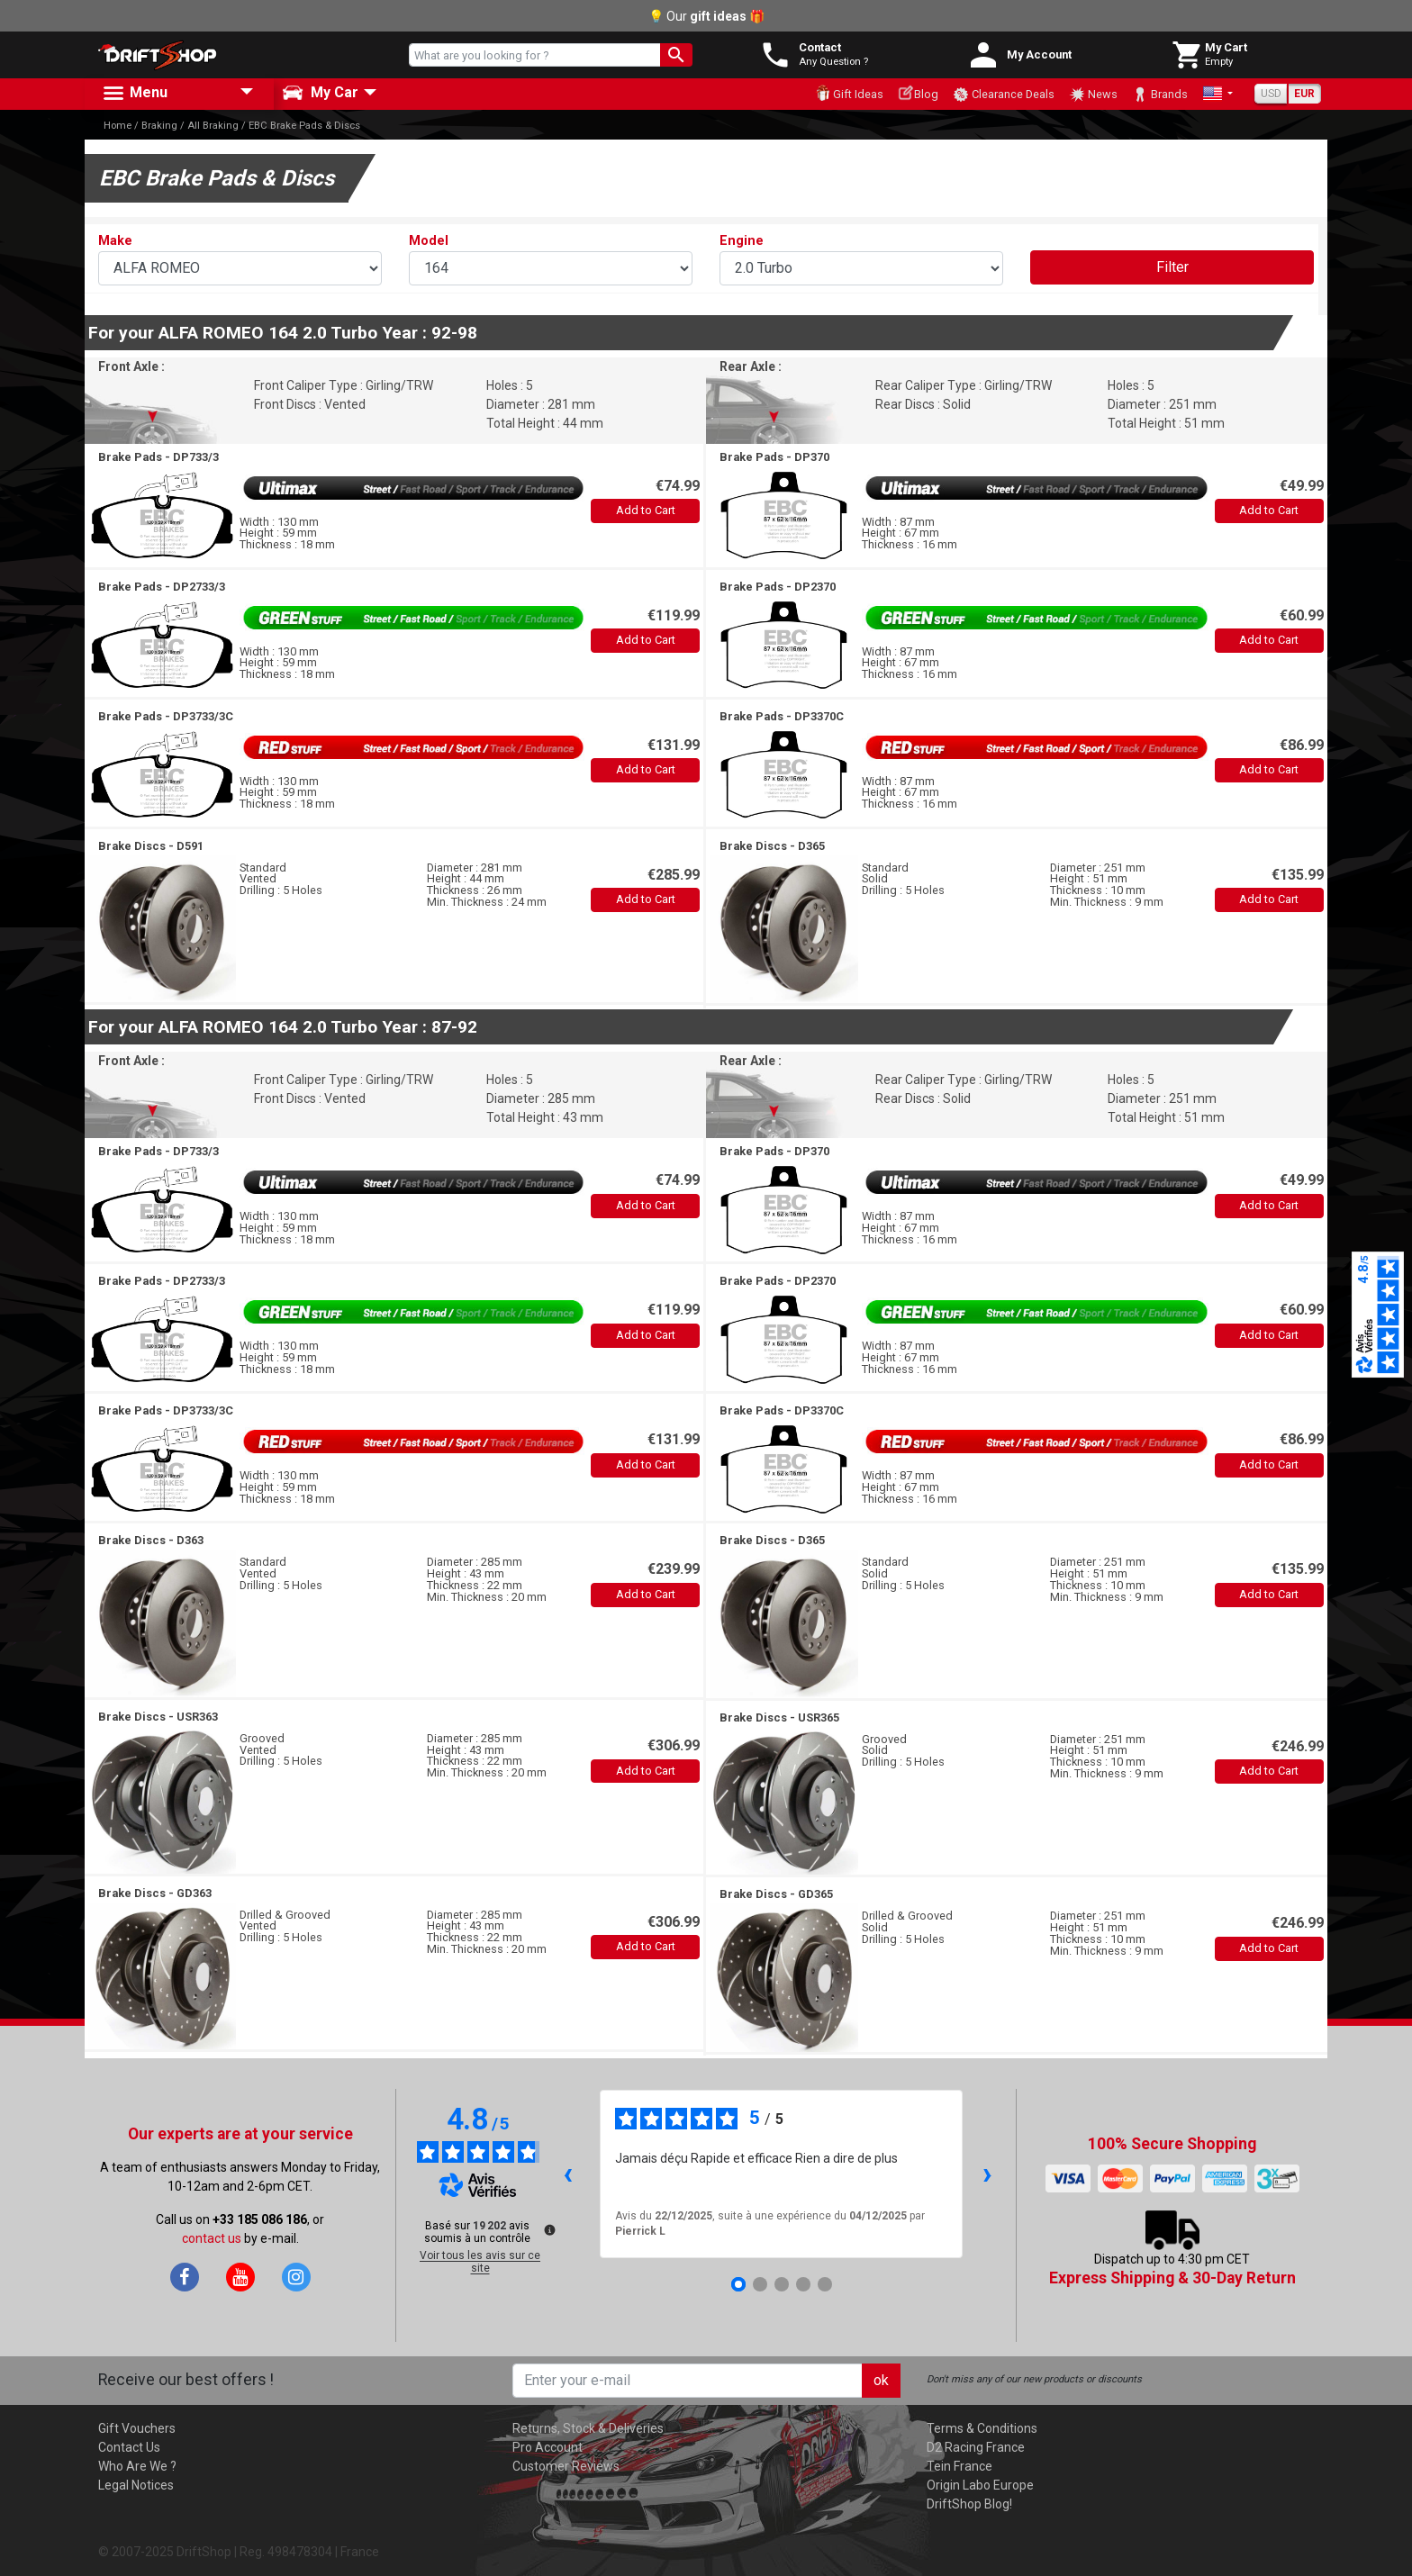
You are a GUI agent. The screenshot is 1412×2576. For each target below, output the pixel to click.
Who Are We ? (137, 2466)
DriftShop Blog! (969, 2504)
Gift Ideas (849, 93)
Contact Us (129, 2447)
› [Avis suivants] (987, 2173)
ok (881, 2380)
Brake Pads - (158, 457)
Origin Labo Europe (980, 2485)
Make (115, 241)
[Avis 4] (803, 2284)
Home (117, 125)
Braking (159, 125)
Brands (1160, 94)
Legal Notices (136, 2485)
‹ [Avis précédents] (568, 2173)
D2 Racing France (976, 2447)
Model (428, 241)
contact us (211, 2238)
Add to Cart (645, 510)
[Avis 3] (781, 2284)
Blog (918, 93)
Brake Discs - (151, 846)
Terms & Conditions (982, 2428)
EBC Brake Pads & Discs (304, 125)
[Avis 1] (738, 2284)
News (1093, 94)
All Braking (213, 125)
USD (1271, 93)
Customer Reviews (566, 2466)
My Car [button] (320, 93)
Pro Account (547, 2447)
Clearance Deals (1003, 94)
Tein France (959, 2466)
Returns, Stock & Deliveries (588, 2428)
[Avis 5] (825, 2284)
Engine (742, 241)
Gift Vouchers (137, 2428)
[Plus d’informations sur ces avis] (548, 2228)
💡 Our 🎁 (706, 16)
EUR (1304, 93)
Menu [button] (134, 93)
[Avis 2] (760, 2284)
